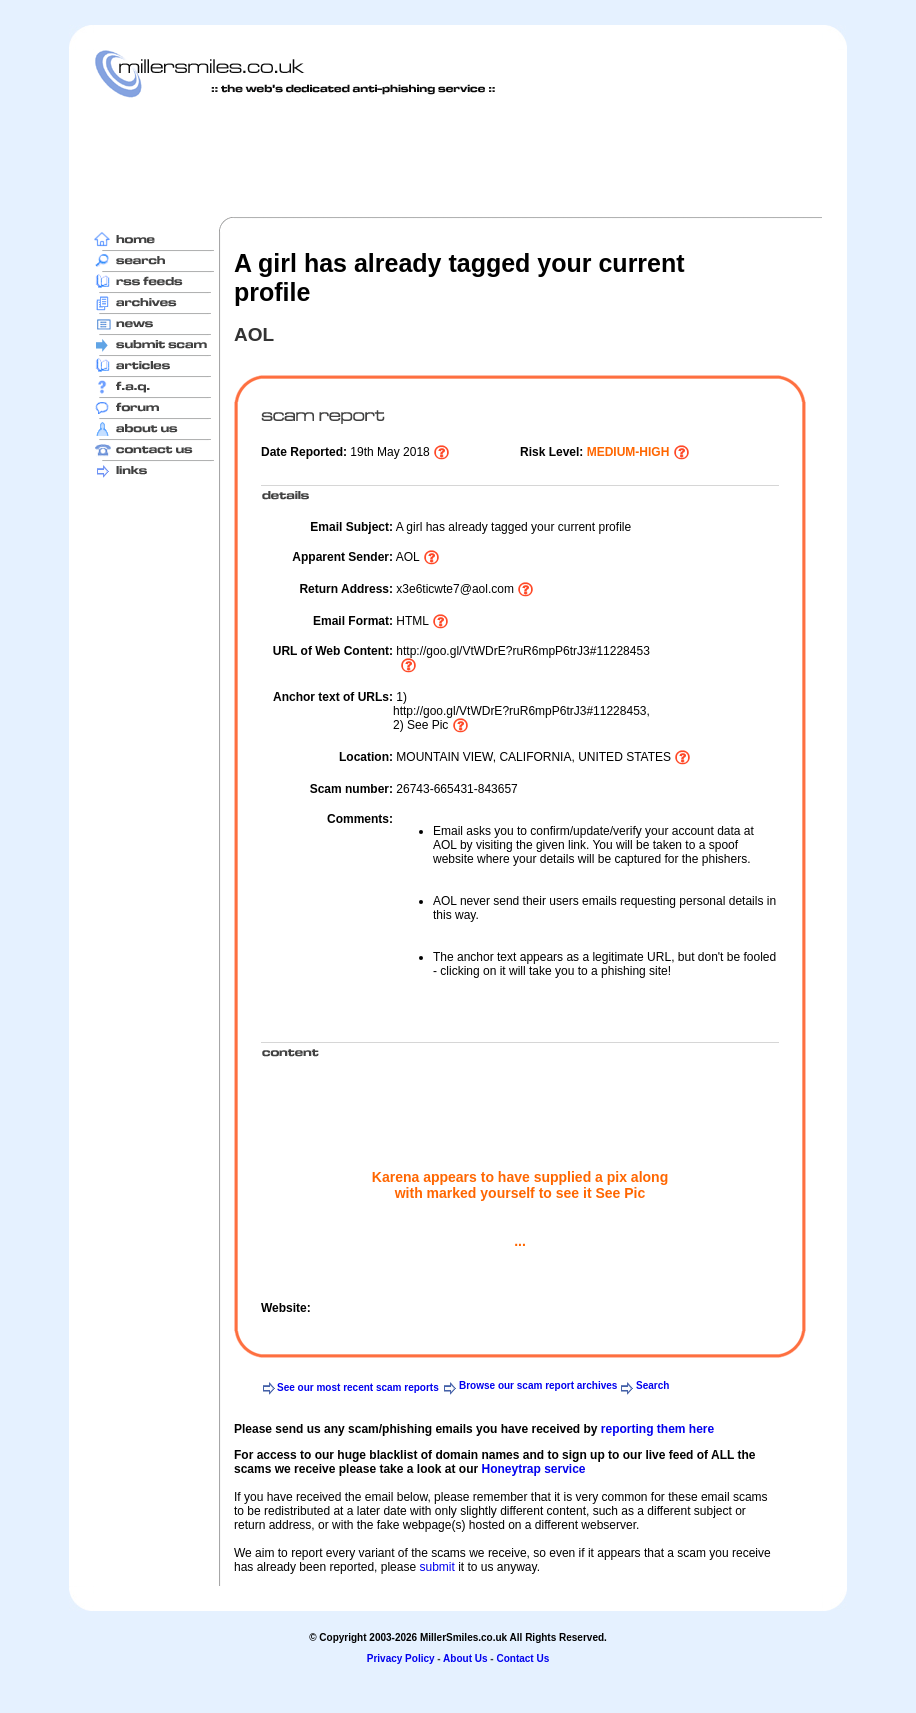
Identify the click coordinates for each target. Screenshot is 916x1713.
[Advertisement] (458, 157)
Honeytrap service (533, 1469)
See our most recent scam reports (358, 1387)
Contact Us (522, 1658)
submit (436, 1567)
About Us (465, 1658)
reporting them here (657, 1429)
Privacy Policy (401, 1658)
